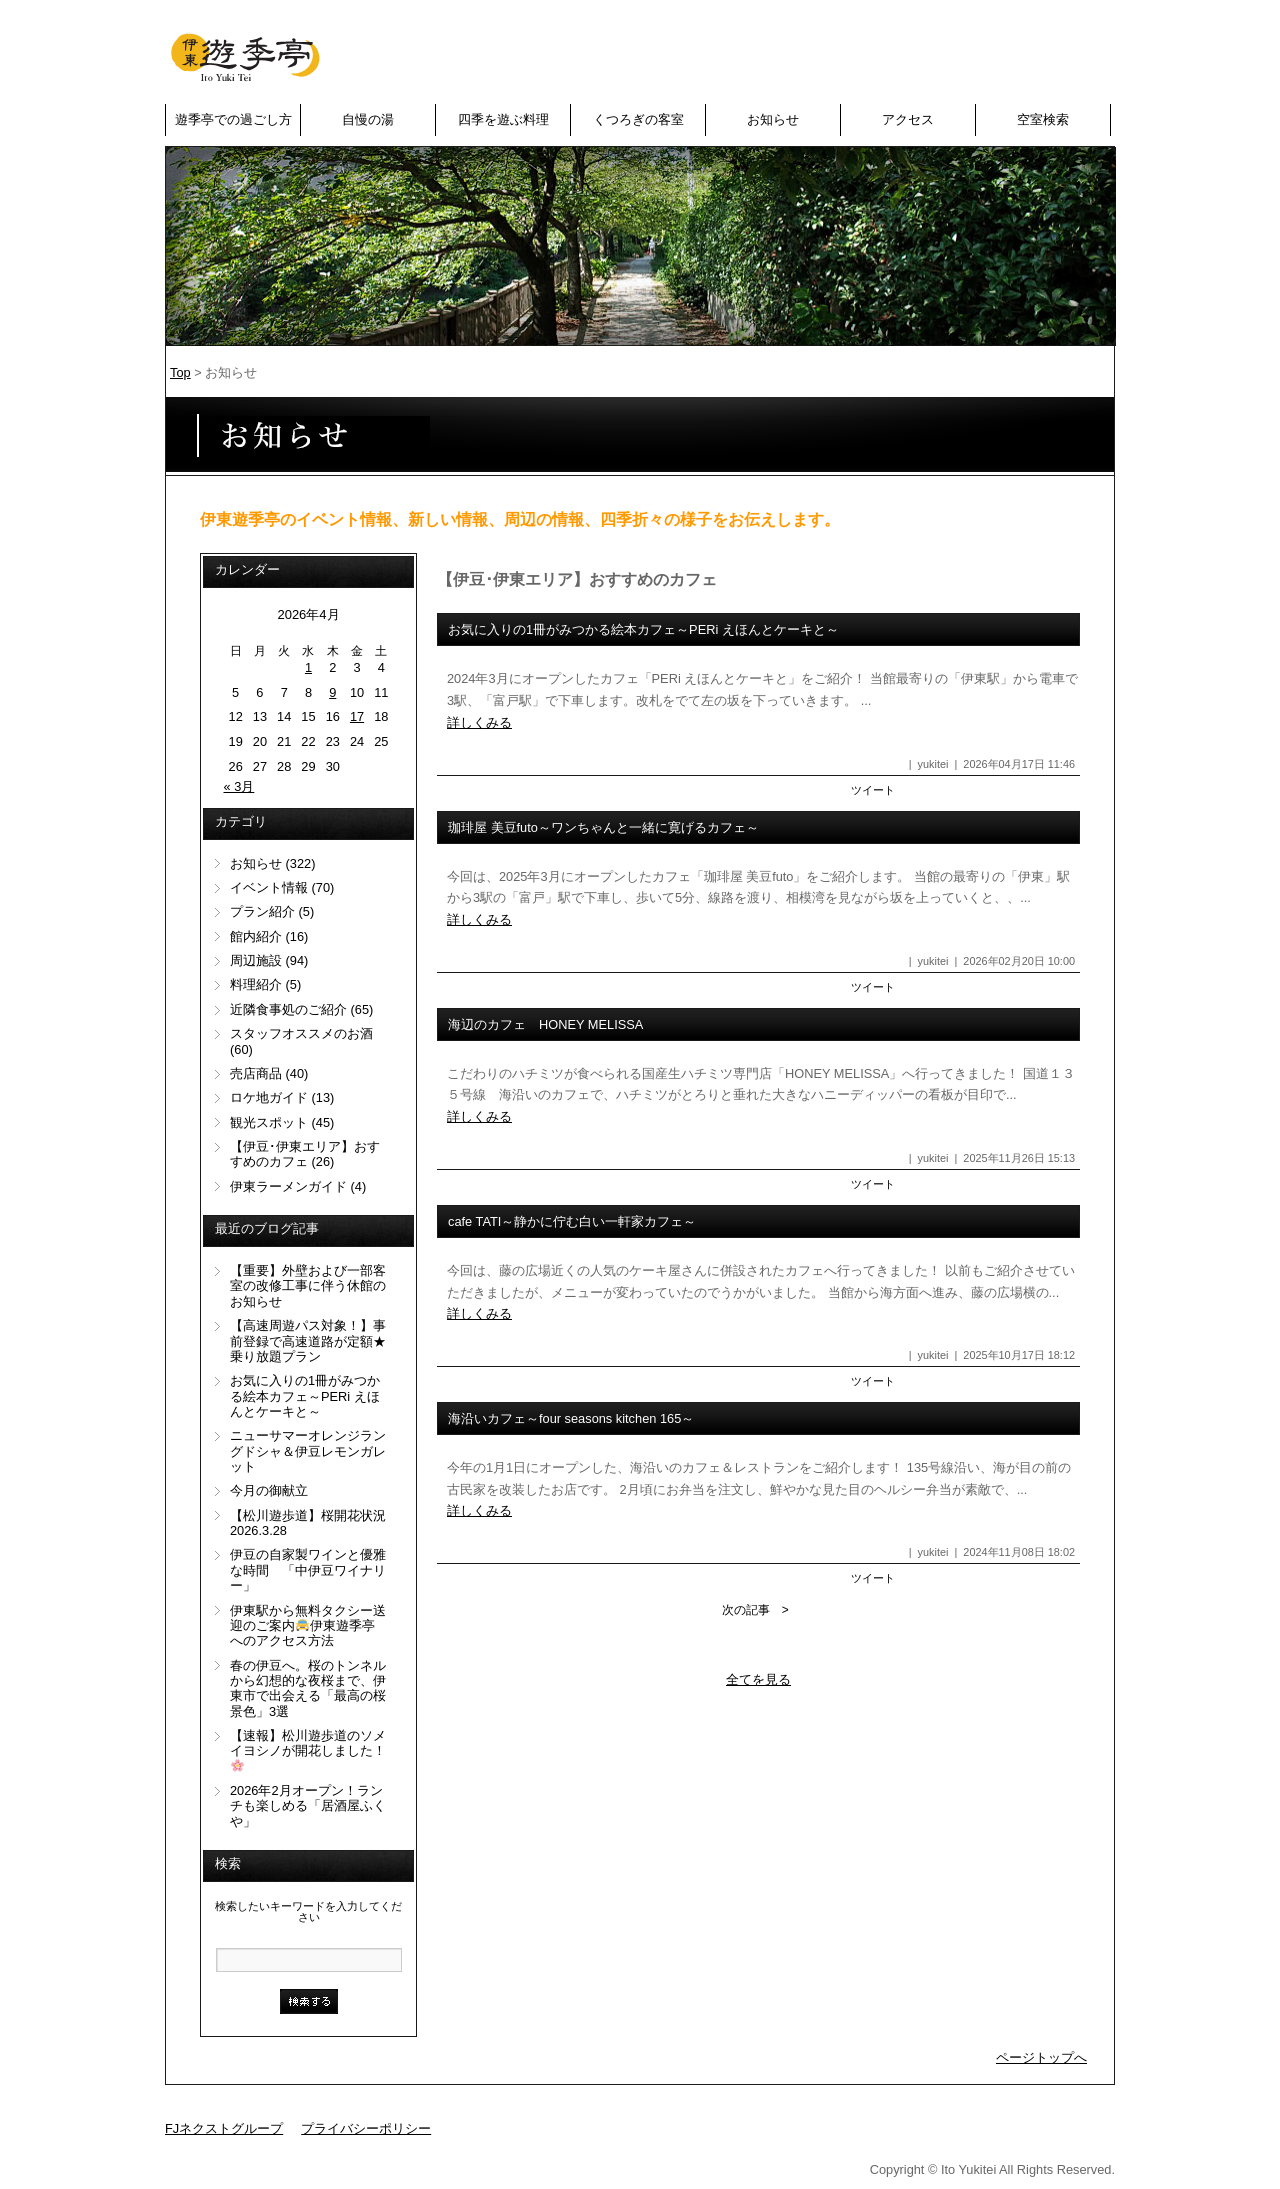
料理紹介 (256, 984)
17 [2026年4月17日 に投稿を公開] (357, 716)
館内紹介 (256, 936)
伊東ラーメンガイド (288, 1186)
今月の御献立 (269, 1490)
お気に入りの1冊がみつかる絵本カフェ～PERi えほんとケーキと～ (305, 1396)
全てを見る (758, 1679)
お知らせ (773, 119)
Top (180, 372)
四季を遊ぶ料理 (503, 119)
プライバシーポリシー (366, 2128)
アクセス (908, 119)
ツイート (873, 790)
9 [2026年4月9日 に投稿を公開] (332, 692)
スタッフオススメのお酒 (301, 1033)
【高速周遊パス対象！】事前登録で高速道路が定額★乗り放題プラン (308, 1341)
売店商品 (256, 1073)
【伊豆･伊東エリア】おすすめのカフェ (305, 1154)
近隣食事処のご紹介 (288, 1009)
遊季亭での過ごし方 (233, 119)
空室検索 (1043, 119)
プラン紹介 (262, 911)
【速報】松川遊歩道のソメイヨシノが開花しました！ (308, 1750)
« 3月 (239, 786)
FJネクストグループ (224, 2128)
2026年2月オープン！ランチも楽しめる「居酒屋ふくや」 (308, 1806)
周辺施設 (256, 960)
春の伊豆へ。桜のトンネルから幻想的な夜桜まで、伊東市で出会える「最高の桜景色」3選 (308, 1688)
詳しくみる (479, 722)
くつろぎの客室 (638, 119)
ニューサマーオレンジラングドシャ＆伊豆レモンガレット (308, 1451)
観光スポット (269, 1122)
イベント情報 (269, 887)
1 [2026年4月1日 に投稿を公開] (308, 667)
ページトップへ (1041, 2057)
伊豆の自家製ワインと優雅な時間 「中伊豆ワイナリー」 (308, 1570)
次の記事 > (755, 1610)
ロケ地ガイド (269, 1097)
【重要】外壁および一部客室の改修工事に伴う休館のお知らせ (308, 1286)
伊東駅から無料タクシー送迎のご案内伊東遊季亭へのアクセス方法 (308, 1626)
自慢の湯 (368, 119)
